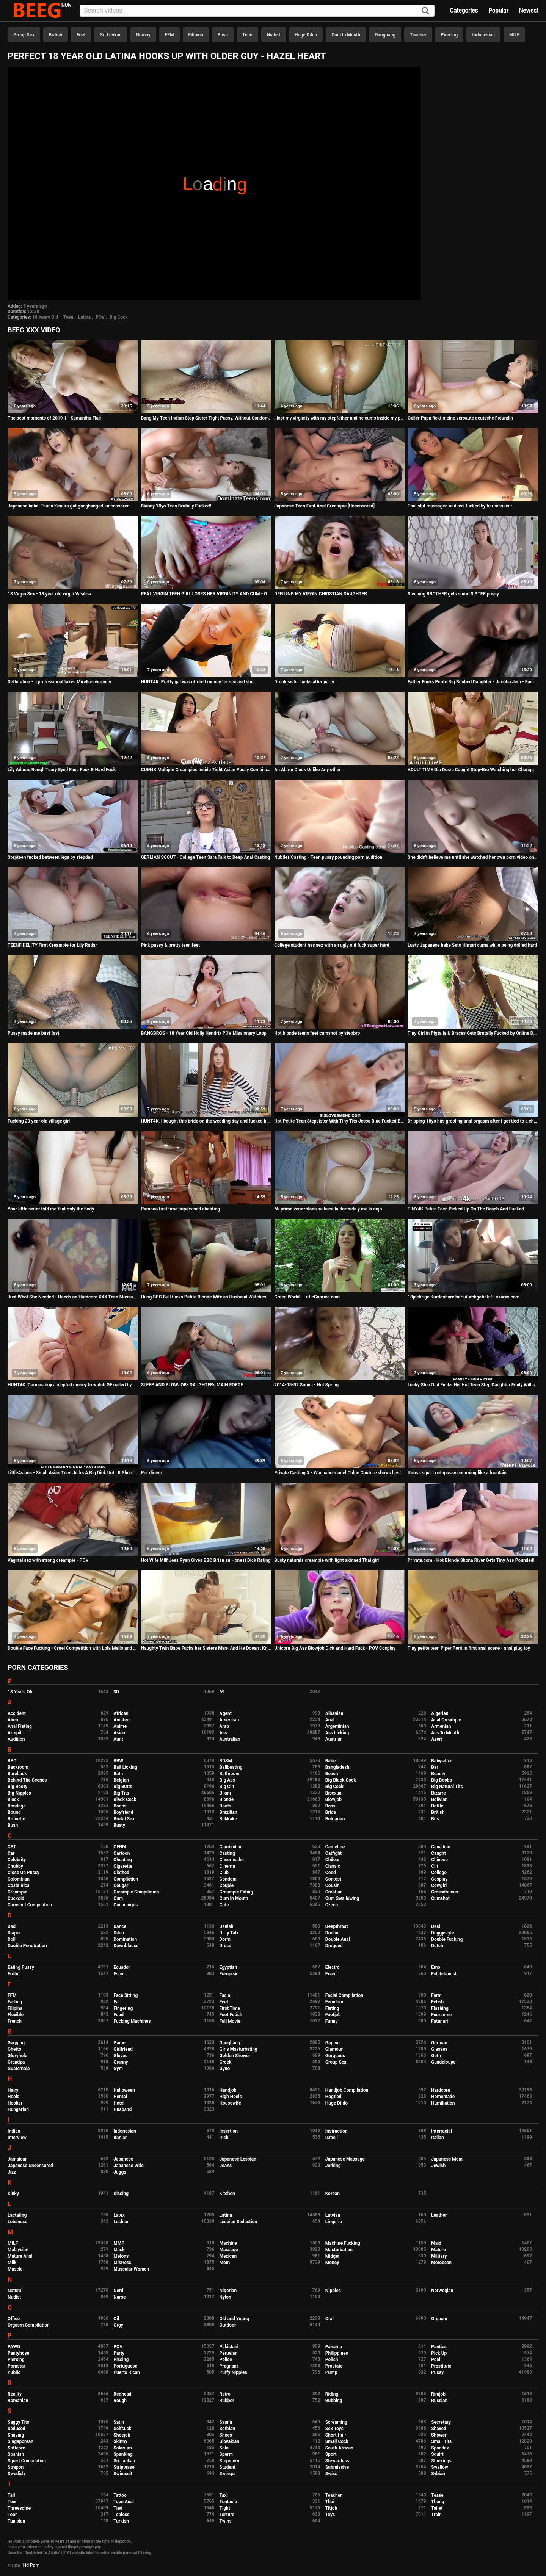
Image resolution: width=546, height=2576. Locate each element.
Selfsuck (122, 2428)
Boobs (119, 1806)
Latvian (332, 2215)
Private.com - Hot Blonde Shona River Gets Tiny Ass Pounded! (471, 1560)
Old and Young (234, 2318)
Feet (81, 35)
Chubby (15, 1866)
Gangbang (385, 35)
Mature (438, 2249)
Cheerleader (232, 1859)
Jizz (12, 2172)
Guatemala (19, 2068)
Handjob (228, 2090)
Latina (84, 317)
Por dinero (151, 1472)
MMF (118, 2243)
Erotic (13, 1973)
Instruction (336, 2131)
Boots (225, 1806)
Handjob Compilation (346, 2090)
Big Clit (227, 1786)
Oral (329, 2318)
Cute (224, 1904)
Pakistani (229, 2346)
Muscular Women (131, 2269)
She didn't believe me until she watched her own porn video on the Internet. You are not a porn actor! (473, 857)
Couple (227, 1885)
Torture (227, 2514)
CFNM (119, 1846)
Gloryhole (17, 2055)
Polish (331, 2359)
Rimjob (438, 2394)
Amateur (122, 1720)
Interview (17, 2137)
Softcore (16, 2448)
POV (100, 317)
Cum (118, 1898)
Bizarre (438, 1793)
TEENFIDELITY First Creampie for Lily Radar (52, 945)
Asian (119, 1732)
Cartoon (121, 1853)
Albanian (334, 1713)
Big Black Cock (340, 1780)
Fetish (437, 2001)
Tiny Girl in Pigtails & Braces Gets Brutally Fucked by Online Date (473, 1033)
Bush (223, 35)
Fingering (123, 2008)
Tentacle (228, 2501)
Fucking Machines (132, 2021)
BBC (12, 1760)
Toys (330, 2514)
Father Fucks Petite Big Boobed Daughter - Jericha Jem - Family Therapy (473, 681)
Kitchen (227, 2193)
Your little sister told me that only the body (51, 1209)
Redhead (122, 2394)
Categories (464, 10)
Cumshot (440, 1898)
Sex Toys (334, 2428)
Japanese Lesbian (238, 2159)
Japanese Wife (128, 2165)
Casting (227, 1853)
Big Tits (121, 1793)
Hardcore (440, 2090)
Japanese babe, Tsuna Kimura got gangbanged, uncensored (68, 506)
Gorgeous (335, 2055)
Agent (226, 1713)
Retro (225, 2394)
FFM (169, 35)
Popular (498, 10)
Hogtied (333, 2096)
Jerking (333, 2165)
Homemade (443, 2096)
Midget (332, 2256)
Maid (436, 2243)
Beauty (438, 1773)
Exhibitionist (444, 1973)
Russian (439, 2400)
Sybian (438, 2473)
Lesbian (121, 2221)
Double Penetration (27, 1945)
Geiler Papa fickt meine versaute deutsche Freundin (460, 418)
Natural (15, 2290)
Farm (436, 1995)
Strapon (16, 2467)
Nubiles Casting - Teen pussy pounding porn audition (328, 857)
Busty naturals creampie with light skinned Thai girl (326, 1560)
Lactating (17, 2215)
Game (119, 2042)
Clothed (121, 1872)
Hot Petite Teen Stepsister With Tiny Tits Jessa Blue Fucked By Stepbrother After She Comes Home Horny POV (339, 1121)
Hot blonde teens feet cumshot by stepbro (317, 1033)
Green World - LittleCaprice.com (307, 1297)
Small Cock (336, 2441)
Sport (331, 2454)
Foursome (441, 2014)
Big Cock (119, 317)
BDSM (226, 1760)
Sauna (226, 2422)
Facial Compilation (344, 1995)
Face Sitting (125, 1995)
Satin (118, 2422)
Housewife (230, 2103)
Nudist (273, 35)
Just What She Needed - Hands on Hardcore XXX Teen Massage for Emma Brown (73, 1297)
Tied (117, 2508)
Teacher (418, 35)
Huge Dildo (306, 35)
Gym (118, 2068)
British (55, 35)
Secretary (441, 2422)
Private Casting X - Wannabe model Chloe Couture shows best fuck (339, 1472)
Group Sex (24, 35)
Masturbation (339, 2249)
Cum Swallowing (342, 1898)
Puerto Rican (126, 2372)
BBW (118, 1760)
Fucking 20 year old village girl (39, 1121)
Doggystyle (442, 1933)
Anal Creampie (446, 1720)
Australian (230, 1739)
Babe (330, 1760)
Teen (247, 35)
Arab (224, 1726)
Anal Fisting (20, 1726)
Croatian (334, 1892)
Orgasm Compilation (29, 2325)
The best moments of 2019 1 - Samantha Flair (54, 418)
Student (227, 2467)
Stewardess (337, 2460)
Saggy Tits (18, 2422)
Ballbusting (231, 1767)
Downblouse (125, 1945)
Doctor (332, 1933)
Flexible (16, 2014)
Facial (226, 1995)
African (120, 1713)
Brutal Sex (123, 1818)
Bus (435, 1818)
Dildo (118, 1933)
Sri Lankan (110, 35)
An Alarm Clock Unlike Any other (307, 769)
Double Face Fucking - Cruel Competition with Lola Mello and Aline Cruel (73, 1648)
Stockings (441, 2460)
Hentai (120, 2096)
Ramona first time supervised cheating (180, 1209)
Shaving (16, 2435)
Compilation (125, 1879)
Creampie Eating (236, 1892)
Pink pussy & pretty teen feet (170, 945)
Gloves (120, 2055)
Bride (330, 1812)
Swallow (439, 2467)
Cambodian (231, 1846)
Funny (331, 2021)
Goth (436, 2055)
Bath (118, 1773)
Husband (122, 2109)
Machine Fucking (342, 2243)
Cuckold (16, 1898)
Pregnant (229, 2366)
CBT (12, 1846)
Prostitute (441, 2366)
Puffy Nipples (233, 2372)
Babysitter (441, 1760)
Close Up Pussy (23, 1872)
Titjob (331, 2508)
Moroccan (441, 2262)
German (439, 2042)
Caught (438, 1853)
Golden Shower (235, 2055)
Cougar (120, 1885)
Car (11, 1853)
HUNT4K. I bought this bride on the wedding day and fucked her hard (206, 1121)
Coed (330, 1872)
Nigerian (228, 2290)
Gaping (332, 2042)
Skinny (120, 2441)
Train (436, 2514)
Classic (332, 1866)
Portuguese (125, 2366)
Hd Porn (31, 2565)
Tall (11, 2495)
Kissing (121, 2193)
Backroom (18, 1767)
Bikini (225, 1793)
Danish (227, 1926)
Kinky (13, 2193)
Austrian (334, 1739)
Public (14, 2372)
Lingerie (333, 2221)
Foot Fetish (231, 2014)
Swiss (331, 2473)
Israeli (331, 2137)
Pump (331, 2372)
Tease (437, 2495)
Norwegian (442, 2290)
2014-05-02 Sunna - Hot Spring (306, 1384)
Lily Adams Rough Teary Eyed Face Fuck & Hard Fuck (62, 769)
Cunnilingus (125, 1904)
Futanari (439, 2021)
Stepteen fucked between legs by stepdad (50, 857)
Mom (225, 2262)
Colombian (19, 1879)
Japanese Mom (447, 2159)
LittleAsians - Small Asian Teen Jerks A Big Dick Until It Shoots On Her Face (73, 1472)
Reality (15, 2394)
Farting (15, 2001)
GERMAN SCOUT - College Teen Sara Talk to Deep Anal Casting (205, 857)
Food (118, 2014)
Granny (143, 35)
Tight (225, 2508)
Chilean (333, 1859)
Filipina (195, 35)
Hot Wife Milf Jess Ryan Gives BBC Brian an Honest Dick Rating (206, 1560)
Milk (12, 2262)
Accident (17, 1713)
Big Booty (17, 1786)
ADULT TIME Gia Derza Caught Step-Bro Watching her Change (471, 769)
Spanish (16, 2454)
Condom (228, 1879)
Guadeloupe (443, 2062)
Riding (331, 2394)
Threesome (19, 2508)
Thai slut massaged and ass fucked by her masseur (460, 506)
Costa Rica (19, 1885)
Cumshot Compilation (30, 1904)
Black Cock (124, 1799)
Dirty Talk (229, 1933)
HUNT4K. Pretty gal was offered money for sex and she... (199, 681)
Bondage (17, 1806)
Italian (437, 2137)
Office (14, 2318)
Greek (226, 2062)
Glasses (439, 2049)
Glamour (334, 2049)
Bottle (437, 1806)
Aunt (118, 1739)
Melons (121, 2256)
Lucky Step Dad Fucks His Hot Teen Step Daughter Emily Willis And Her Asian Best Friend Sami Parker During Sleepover (473, 1384)
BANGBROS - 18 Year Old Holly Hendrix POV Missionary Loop (204, 1033)
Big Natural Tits (447, 1786)
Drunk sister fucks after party (304, 681)
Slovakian (229, 2441)
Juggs (119, 2172)
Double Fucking (447, 1939)
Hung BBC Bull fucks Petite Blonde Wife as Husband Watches (203, 1297)
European (229, 1973)
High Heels (231, 2096)
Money (332, 2262)
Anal (329, 1720)
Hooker (15, 2103)
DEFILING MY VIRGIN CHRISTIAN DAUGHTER (320, 594)
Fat (116, 2001)
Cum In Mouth (345, 35)
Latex (119, 2215)
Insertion (229, 2131)
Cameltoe (335, 1846)
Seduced (16, 2428)
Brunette (16, 1818)
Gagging (16, 2042)
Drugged (334, 1945)
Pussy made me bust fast (33, 1033)
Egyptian (228, 1967)
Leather (439, 2215)
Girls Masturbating (238, 2049)
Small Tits (441, 2441)
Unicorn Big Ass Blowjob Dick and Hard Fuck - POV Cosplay (334, 1648)
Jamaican (18, 2159)
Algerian (439, 1713)
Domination (125, 1939)
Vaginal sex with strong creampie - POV (48, 1560)
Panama (333, 2346)
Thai (329, 2501)
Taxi (224, 2495)
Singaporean (20, 2441)
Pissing (121, 2359)
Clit (434, 1866)
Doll (12, 1939)
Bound (14, 1812)
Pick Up (439, 2353)
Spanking (122, 2454)
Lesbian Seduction (238, 2221)
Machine (228, 2243)
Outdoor (228, 2325)
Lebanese (17, 2221)
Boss (330, 1806)
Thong (437, 2501)
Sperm (226, 2454)
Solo (224, 2448)
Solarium (122, 2448)
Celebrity (17, 1859)
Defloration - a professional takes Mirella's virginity (59, 681)
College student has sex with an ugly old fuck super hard (331, 945)
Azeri (436, 1739)
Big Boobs (441, 1780)
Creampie (17, 1892)
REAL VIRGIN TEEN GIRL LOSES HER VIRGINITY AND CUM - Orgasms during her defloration (206, 594)
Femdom (334, 2001)
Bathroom (230, 1773)
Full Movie (230, 2021)
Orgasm (439, 2318)
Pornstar (16, 2366)
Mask (119, 2249)
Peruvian (229, 2353)
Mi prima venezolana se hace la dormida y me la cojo (328, 1209)
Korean (332, 2193)
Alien (13, 1720)
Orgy (118, 2325)
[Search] (425, 11)
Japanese (123, 2159)
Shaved (438, 2428)
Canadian (440, 1846)
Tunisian (16, 2521)
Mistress (122, 2262)
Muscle (15, 2269)
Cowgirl (439, 1885)
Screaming (336, 2422)
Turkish (121, 2521)
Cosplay (439, 1879)
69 (222, 1691)
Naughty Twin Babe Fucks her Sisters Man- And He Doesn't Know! (206, 1648)
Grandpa (16, 2062)
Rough (120, 2400)
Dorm (225, 1939)
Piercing (449, 35)
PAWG (14, 2346)
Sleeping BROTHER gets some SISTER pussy (453, 594)
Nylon (225, 2297)
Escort (120, 1973)
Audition (16, 1739)
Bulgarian (335, 1818)
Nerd (118, 2290)
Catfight (333, 1853)
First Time (230, 2008)
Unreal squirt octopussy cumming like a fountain (457, 1472)
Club (224, 1872)
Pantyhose (18, 2353)
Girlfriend (123, 2049)
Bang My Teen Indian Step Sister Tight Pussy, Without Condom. (205, 418)
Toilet (436, 2508)
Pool (435, 2359)
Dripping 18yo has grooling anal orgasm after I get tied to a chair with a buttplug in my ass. (473, 1121)
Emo (435, 1967)
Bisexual (334, 1793)
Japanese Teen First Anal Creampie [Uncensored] (324, 506)
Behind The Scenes (27, 1780)
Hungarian (18, 2109)
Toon (13, 2514)
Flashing (440, 2008)
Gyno (225, 2068)
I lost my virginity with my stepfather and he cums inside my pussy (339, 418)
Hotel (118, 2103)
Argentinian (337, 1726)
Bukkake (228, 1818)
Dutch (437, 1945)
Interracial (441, 2131)
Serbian (227, 2428)
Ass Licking (337, 1732)
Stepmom (229, 2460)
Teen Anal (123, 2501)
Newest (528, 10)
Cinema (227, 1866)
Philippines (336, 2353)
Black (13, 1799)
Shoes (226, 2435)
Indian (14, 2131)
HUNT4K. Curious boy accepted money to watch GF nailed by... (71, 1384)
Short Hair (335, 2435)
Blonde (227, 1799)
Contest (333, 1879)
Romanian (18, 2400)
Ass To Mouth (445, 1732)
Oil (116, 2318)
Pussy (437, 2372)
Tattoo (120, 2495)
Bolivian (439, 1799)
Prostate (334, 2366)
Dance (119, 1926)
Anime (120, 1726)
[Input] (257, 11)
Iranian (120, 2137)
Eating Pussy (21, 1967)
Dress (225, 1945)
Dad (12, 1926)
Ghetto (14, 2049)
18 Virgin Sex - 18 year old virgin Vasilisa (49, 594)
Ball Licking (125, 1767)
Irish (224, 2137)
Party (118, 2353)
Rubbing (333, 2400)
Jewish (438, 2165)
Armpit (15, 1732)
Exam (331, 1973)
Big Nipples (19, 1793)
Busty (119, 1825)
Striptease (123, 2467)
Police (226, 2359)
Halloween (124, 2090)
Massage (229, 2249)
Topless (121, 2514)
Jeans (226, 2165)
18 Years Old (45, 317)
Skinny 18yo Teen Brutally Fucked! (176, 506)
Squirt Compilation (27, 2460)
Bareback (17, 1773)
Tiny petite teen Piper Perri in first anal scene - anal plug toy (469, 1648)
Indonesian (483, 35)
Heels (13, 2096)
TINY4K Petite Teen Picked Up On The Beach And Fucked (466, 1209)
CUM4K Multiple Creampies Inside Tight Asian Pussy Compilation (206, 769)
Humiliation (443, 2103)
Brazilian (228, 1812)
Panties (439, 2346)
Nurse (119, 2297)
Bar (434, 1767)
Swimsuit (122, 2473)
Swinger (228, 2473)
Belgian (121, 1780)
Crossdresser (444, 1892)
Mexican (228, 2256)
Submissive (337, 2467)
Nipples (333, 2290)
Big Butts (122, 1786)
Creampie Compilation (136, 1892)
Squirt (437, 2454)
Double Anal (337, 1939)
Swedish (16, 2473)
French (15, 2021)
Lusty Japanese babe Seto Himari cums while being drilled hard (472, 945)
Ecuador (121, 1967)
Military (439, 2256)
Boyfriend (123, 1812)
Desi (435, 1926)
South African (339, 2448)
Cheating (122, 1859)
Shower (439, 2435)
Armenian (441, 1726)
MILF (514, 35)
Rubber (227, 2400)
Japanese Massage (345, 2159)
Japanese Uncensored (30, 2165)
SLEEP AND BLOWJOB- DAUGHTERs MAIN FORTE (192, 1384)
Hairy (13, 2090)
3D (116, 1691)
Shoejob (121, 2435)
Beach (331, 1773)
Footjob (333, 2014)
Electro (332, 1967)
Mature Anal (20, 2256)
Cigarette (122, 1866)
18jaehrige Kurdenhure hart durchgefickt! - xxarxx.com (463, 1297)
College (439, 1872)
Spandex (440, 2448)
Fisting (332, 2008)
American (229, 1720)
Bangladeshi (338, 1767)
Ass (223, 1732)
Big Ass (227, 1780)
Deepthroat (336, 1926)
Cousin (332, 1885)
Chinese (439, 1859)
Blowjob (333, 1799)
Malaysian (18, 2249)
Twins (226, 2521)
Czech (331, 1904)
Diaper (14, 1933)
